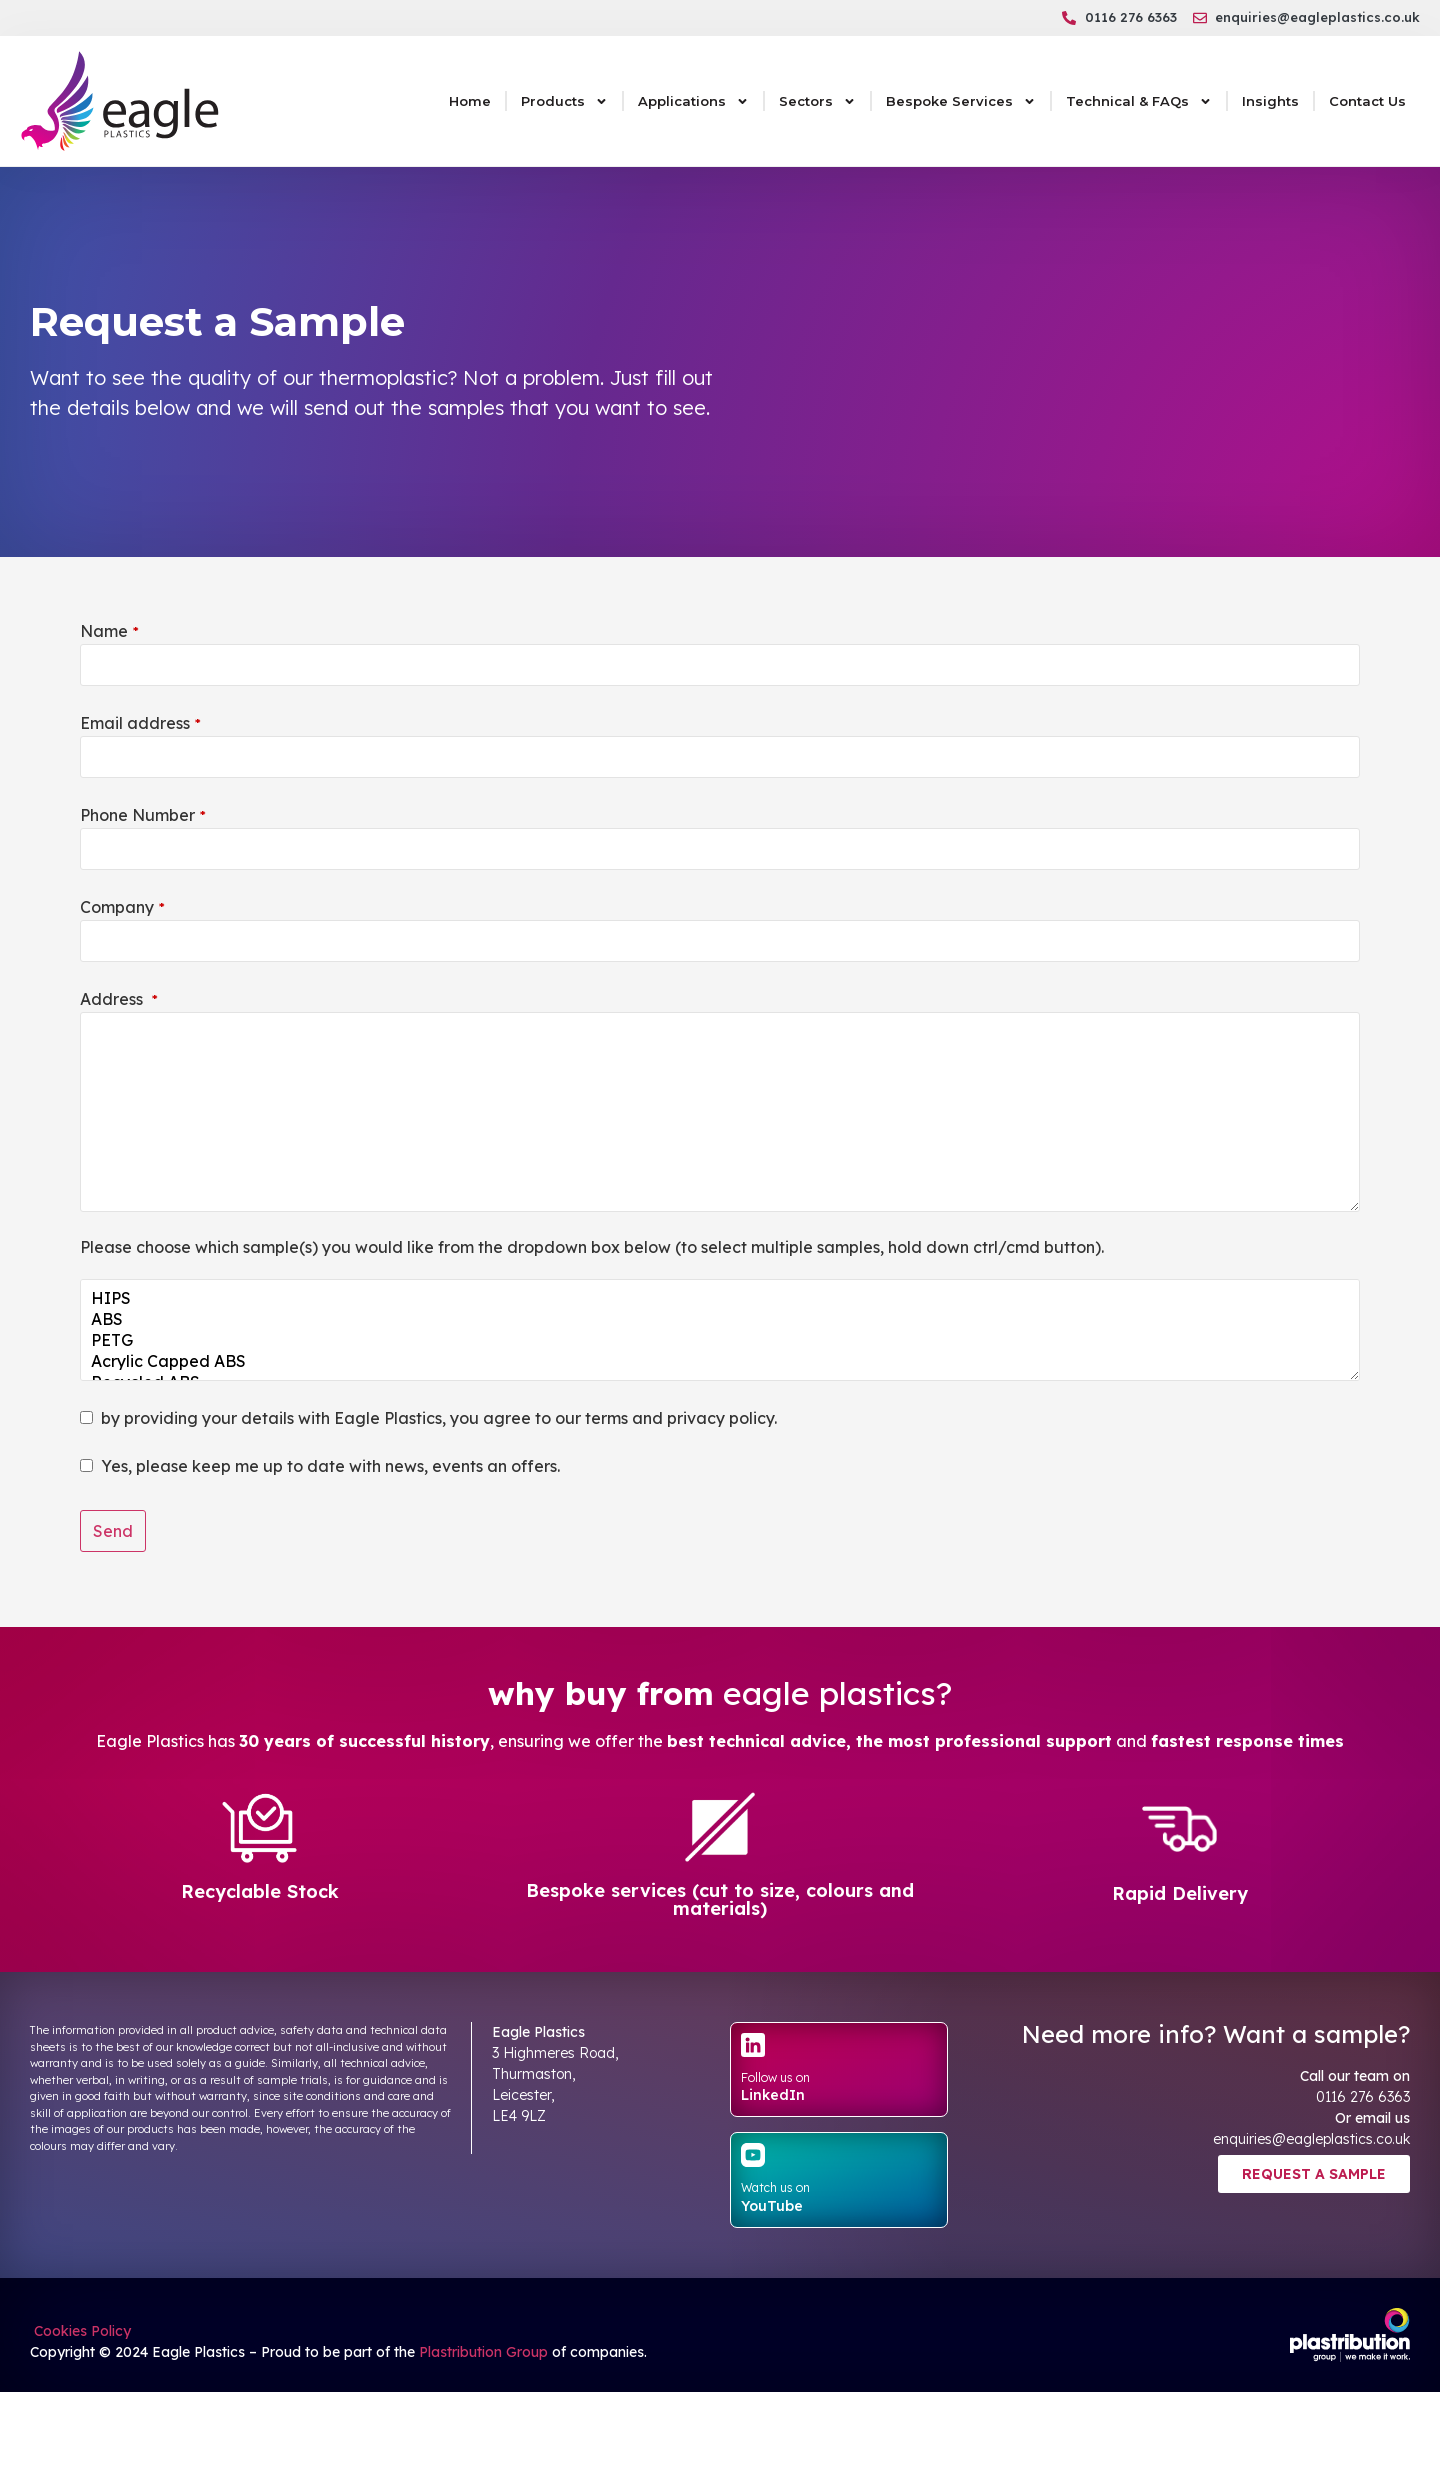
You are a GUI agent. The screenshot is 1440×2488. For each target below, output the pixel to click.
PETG (720, 1340)
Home (470, 101)
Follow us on (775, 2077)
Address (119, 999)
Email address (140, 723)
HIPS (720, 1298)
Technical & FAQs (1139, 101)
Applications (693, 101)
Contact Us (1367, 101)
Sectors (817, 101)
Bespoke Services (961, 101)
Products (564, 101)
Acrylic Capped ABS (720, 1361)
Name (109, 631)
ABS (720, 1319)
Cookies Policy (80, 2331)
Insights (1270, 101)
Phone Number (143, 815)
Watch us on (775, 2187)
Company (122, 907)
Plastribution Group (483, 2352)
